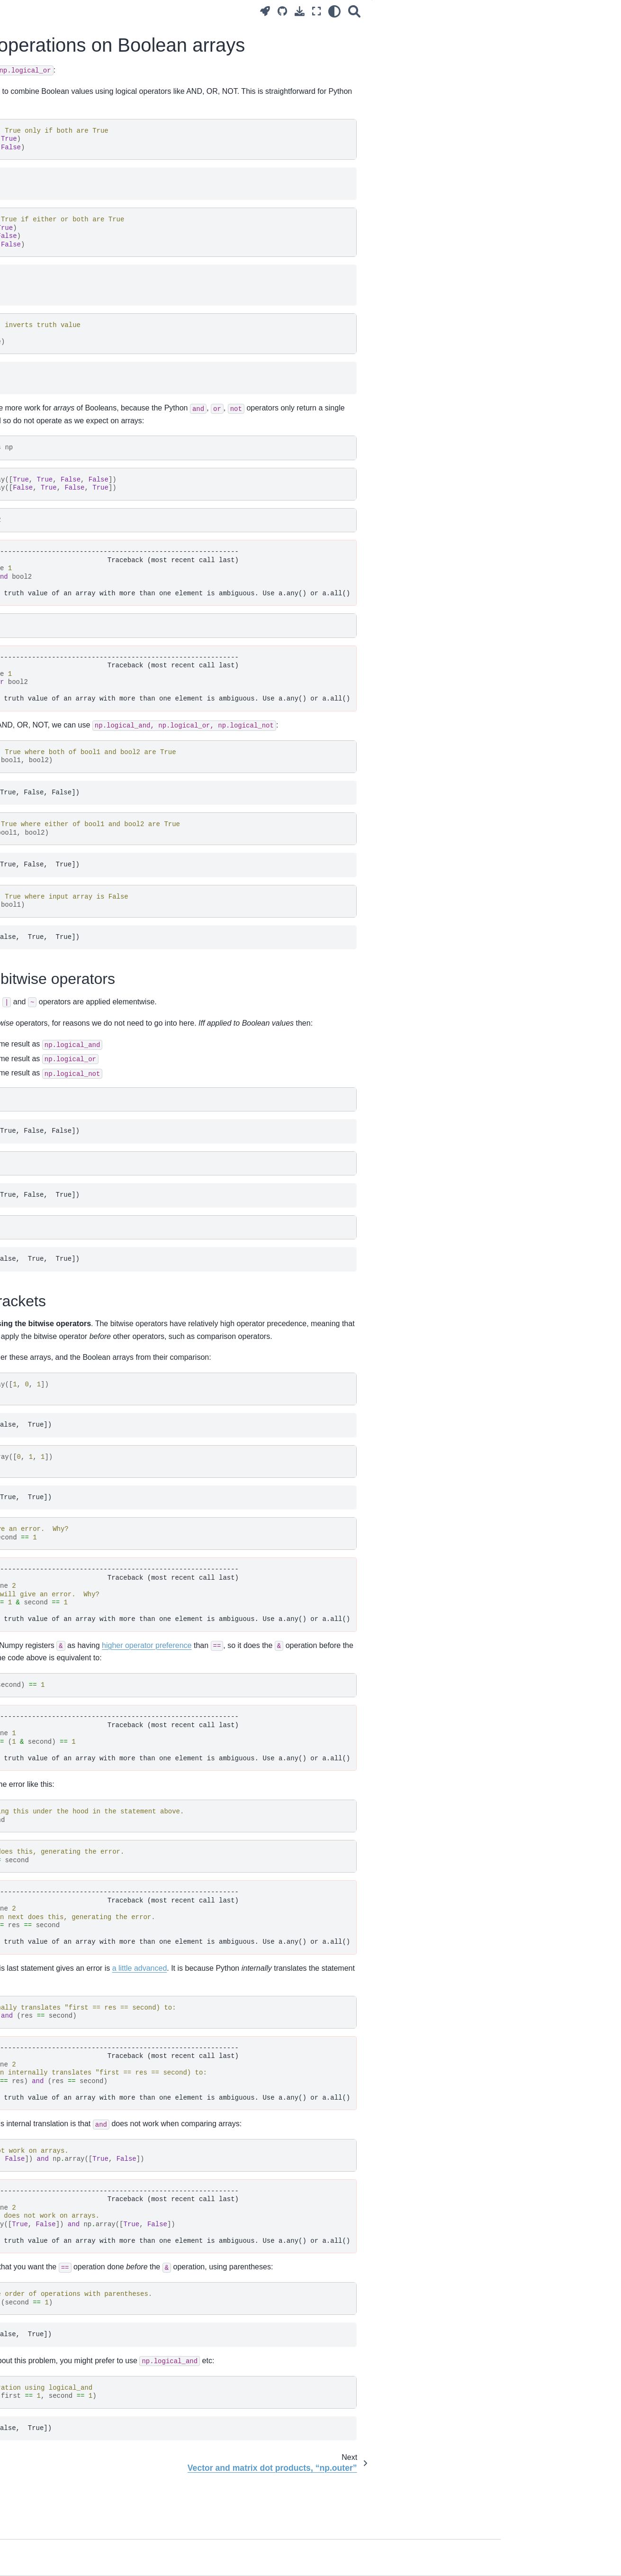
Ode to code (30, 276)
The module (60, 1214)
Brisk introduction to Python (53, 351)
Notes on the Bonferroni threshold (63, 1106)
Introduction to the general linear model (61, 935)
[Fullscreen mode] (437, 11)
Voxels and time (36, 647)
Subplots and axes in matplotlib (59, 1625)
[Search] (475, 11)
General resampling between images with (66, 1278)
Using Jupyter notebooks (49, 321)
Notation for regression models (58, 914)
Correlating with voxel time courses (65, 827)
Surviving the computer (47, 291)
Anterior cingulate (38, 1379)
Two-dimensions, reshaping (53, 466)
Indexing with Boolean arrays (56, 564)
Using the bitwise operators (545, 29)
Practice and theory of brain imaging (54, 191)
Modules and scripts (42, 687)
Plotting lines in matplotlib (50, 1610)
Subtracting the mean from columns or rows (52, 1589)
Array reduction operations (52, 1553)
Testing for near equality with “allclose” (55, 1439)
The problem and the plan (51, 236)
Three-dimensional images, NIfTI (61, 523)
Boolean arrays (35, 451)
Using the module (54, 407)
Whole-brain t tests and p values (61, 1091)
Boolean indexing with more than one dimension (61, 584)
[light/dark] (455, 11)
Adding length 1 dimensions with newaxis (61, 1533)
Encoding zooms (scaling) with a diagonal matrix (61, 1192)
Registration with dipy (44, 1363)
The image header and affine (55, 1303)
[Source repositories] (402, 11)
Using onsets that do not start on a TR (64, 1070)
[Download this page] (420, 11)
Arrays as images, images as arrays (56, 487)
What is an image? (40, 421)
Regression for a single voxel (56, 899)
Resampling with (64, 1350)
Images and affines (41, 1318)
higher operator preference (353, 1683)
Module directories (40, 773)
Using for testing (51, 729)
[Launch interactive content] (385, 11)
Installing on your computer (53, 366)
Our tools (26, 306)
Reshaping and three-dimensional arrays (63, 543)
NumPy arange (35, 1460)
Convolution (30, 843)
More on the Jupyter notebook (57, 336)
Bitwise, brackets (525, 42)
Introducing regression (46, 884)
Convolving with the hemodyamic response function (62, 863)
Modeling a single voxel (47, 982)
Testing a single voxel (44, 1050)
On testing (28, 788)
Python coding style (42, 743)
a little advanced (346, 2006)
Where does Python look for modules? (54, 707)
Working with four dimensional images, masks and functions (57, 611)
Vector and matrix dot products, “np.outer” (59, 1506)
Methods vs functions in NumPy (60, 1418)
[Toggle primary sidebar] (140, 11)
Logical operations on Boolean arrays (62, 1480)
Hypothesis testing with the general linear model (65, 1028)
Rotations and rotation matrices (59, 1334)
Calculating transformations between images (53, 1166)
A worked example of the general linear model (62, 961)
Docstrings (28, 758)
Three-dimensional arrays (51, 507)
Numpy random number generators (65, 1569)
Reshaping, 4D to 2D (44, 632)
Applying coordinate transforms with (64, 1240)
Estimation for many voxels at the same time (62, 1002)
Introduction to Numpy (45, 436)
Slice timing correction (45, 1145)
